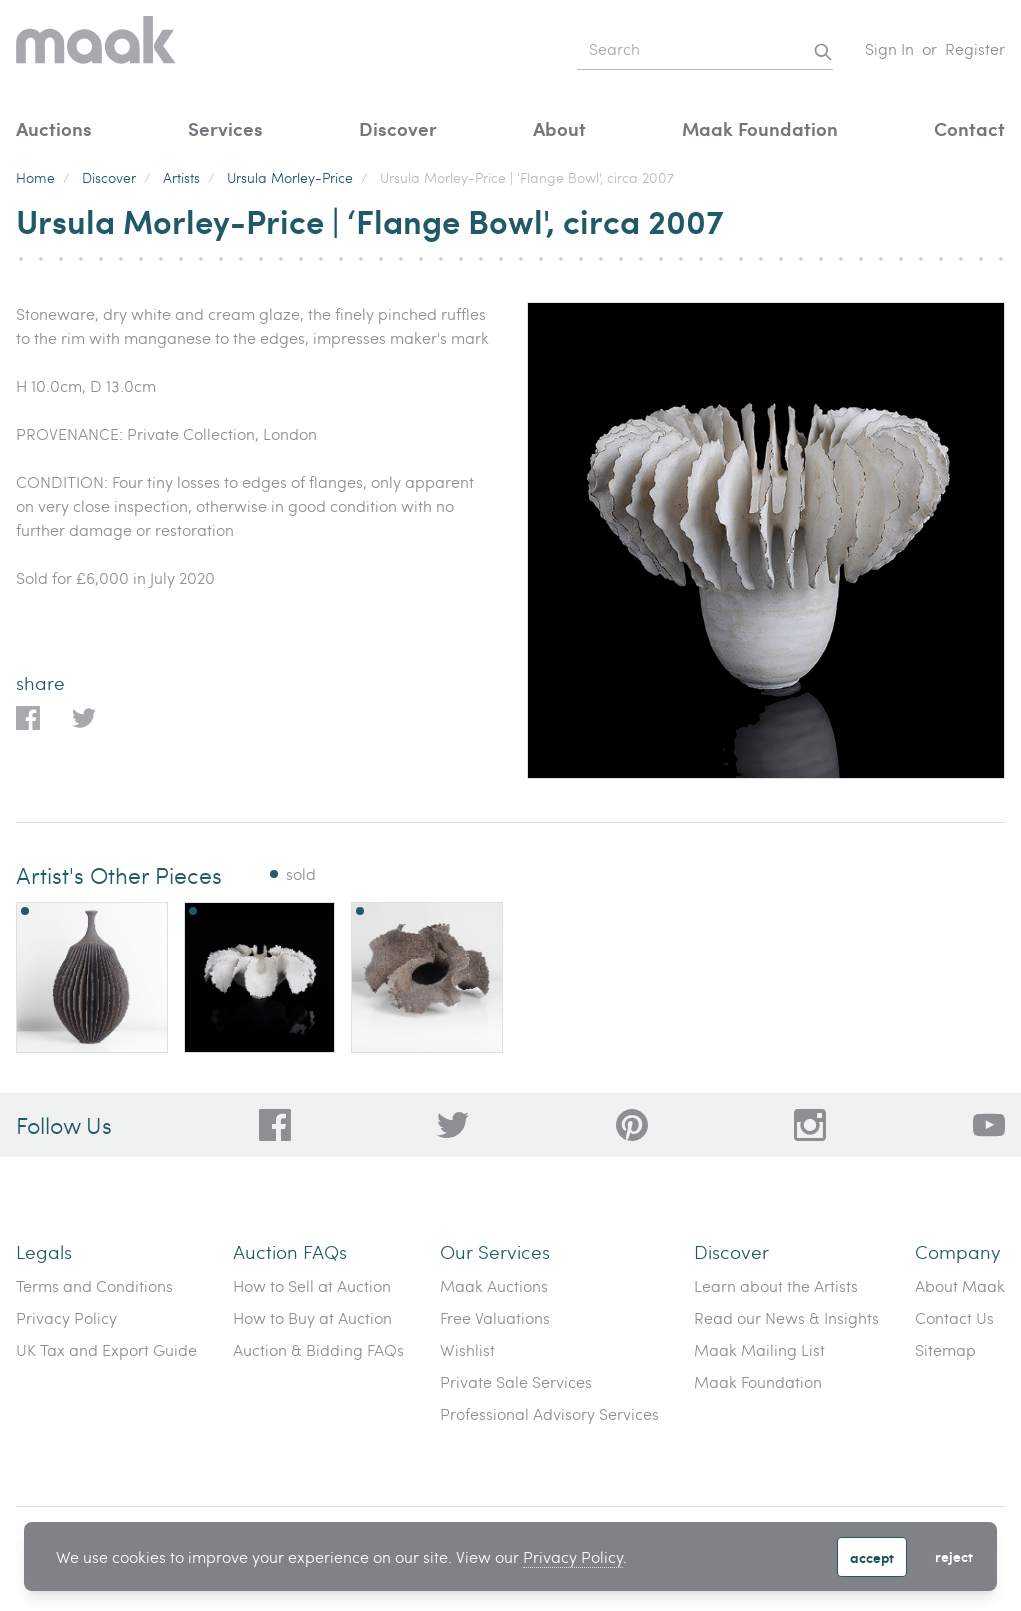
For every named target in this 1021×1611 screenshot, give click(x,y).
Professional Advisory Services (549, 1413)
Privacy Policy (573, 1556)
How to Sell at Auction (312, 1285)
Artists (181, 177)
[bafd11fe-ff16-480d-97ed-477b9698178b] (632, 1125)
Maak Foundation (760, 128)
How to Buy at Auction (312, 1317)
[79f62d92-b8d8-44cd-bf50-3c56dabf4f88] (453, 1125)
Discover (398, 128)
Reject (954, 1556)
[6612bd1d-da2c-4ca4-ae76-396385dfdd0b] (989, 1125)
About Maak (960, 1285)
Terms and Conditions (94, 1285)
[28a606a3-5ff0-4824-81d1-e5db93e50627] (810, 1125)
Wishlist (467, 1349)
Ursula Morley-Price (290, 177)
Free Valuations (495, 1317)
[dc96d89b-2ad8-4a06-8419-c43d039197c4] (275, 1125)
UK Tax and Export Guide (106, 1349)
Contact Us (954, 1317)
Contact (969, 128)
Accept (872, 1557)
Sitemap (945, 1349)
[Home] (96, 49)
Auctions (54, 128)
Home (35, 177)
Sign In (889, 48)
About (559, 128)
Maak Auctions (494, 1285)
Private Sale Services (516, 1381)
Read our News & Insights (786, 1317)
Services (225, 128)
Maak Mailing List (759, 1349)
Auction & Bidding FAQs (318, 1349)
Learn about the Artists (776, 1285)
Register (975, 48)
